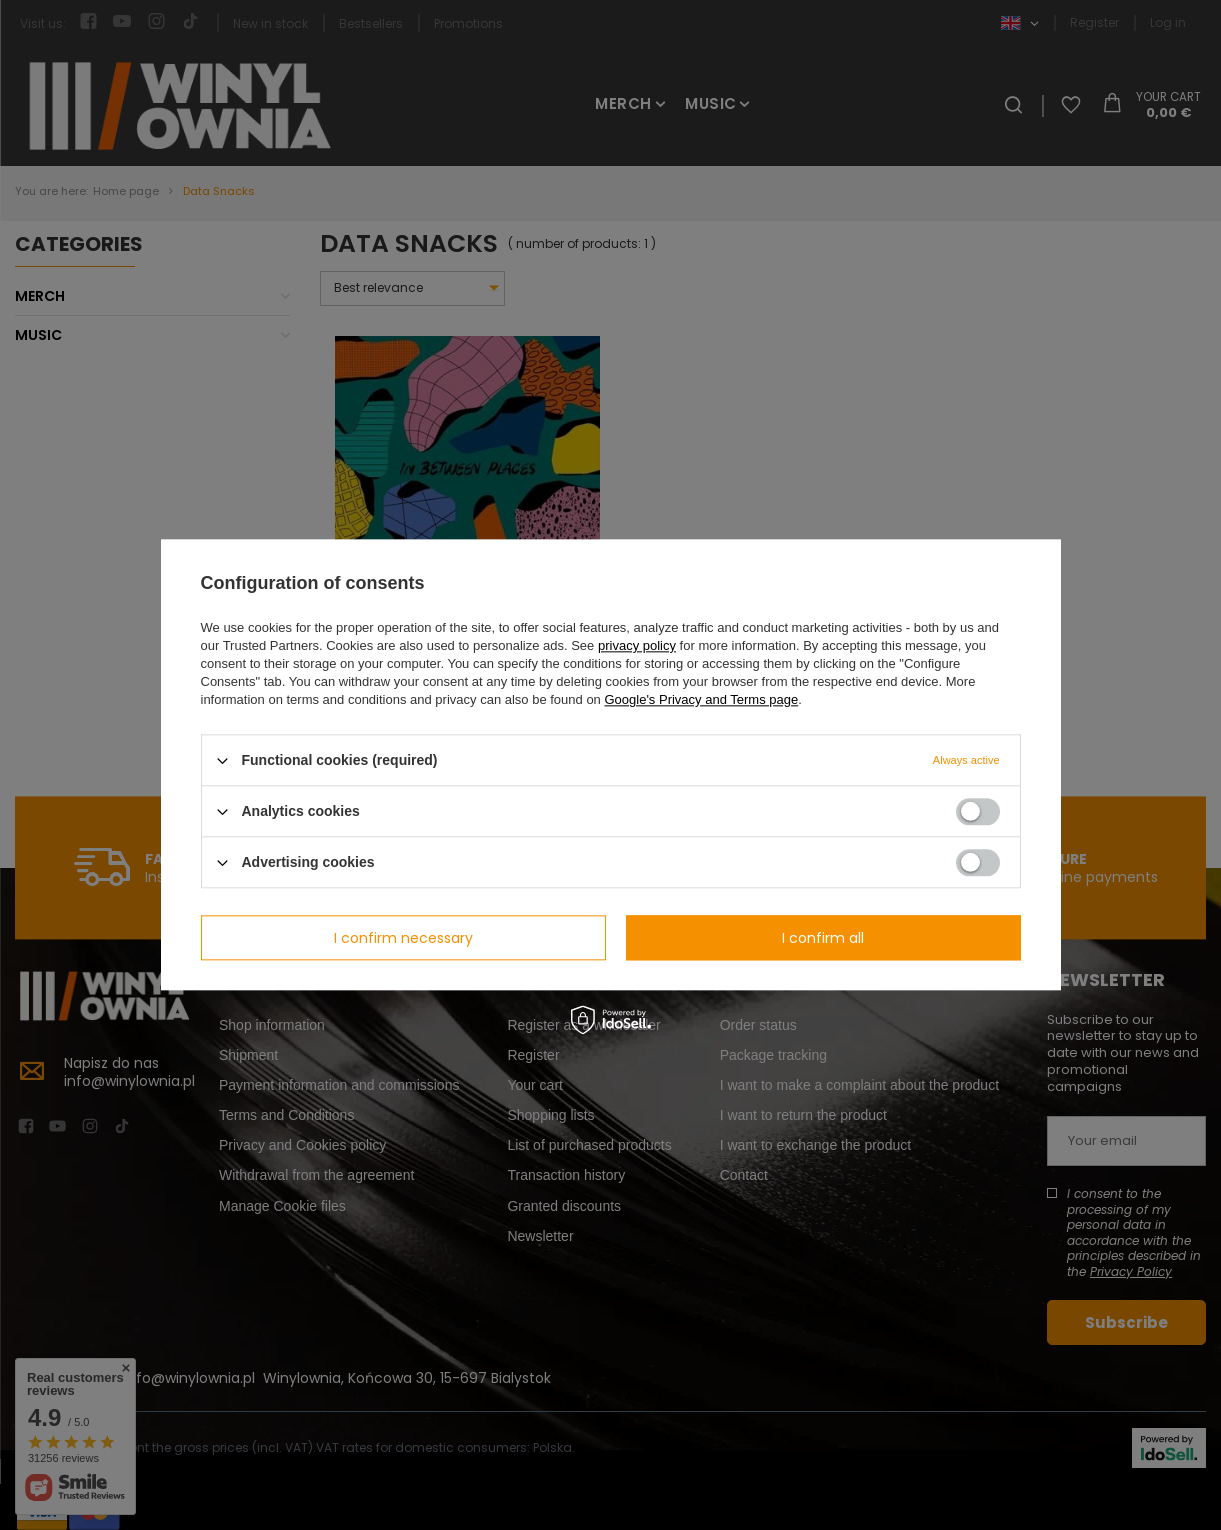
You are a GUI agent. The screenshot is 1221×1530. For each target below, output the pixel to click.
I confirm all (823, 938)
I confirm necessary (403, 938)
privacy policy (637, 645)
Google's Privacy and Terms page (701, 699)
